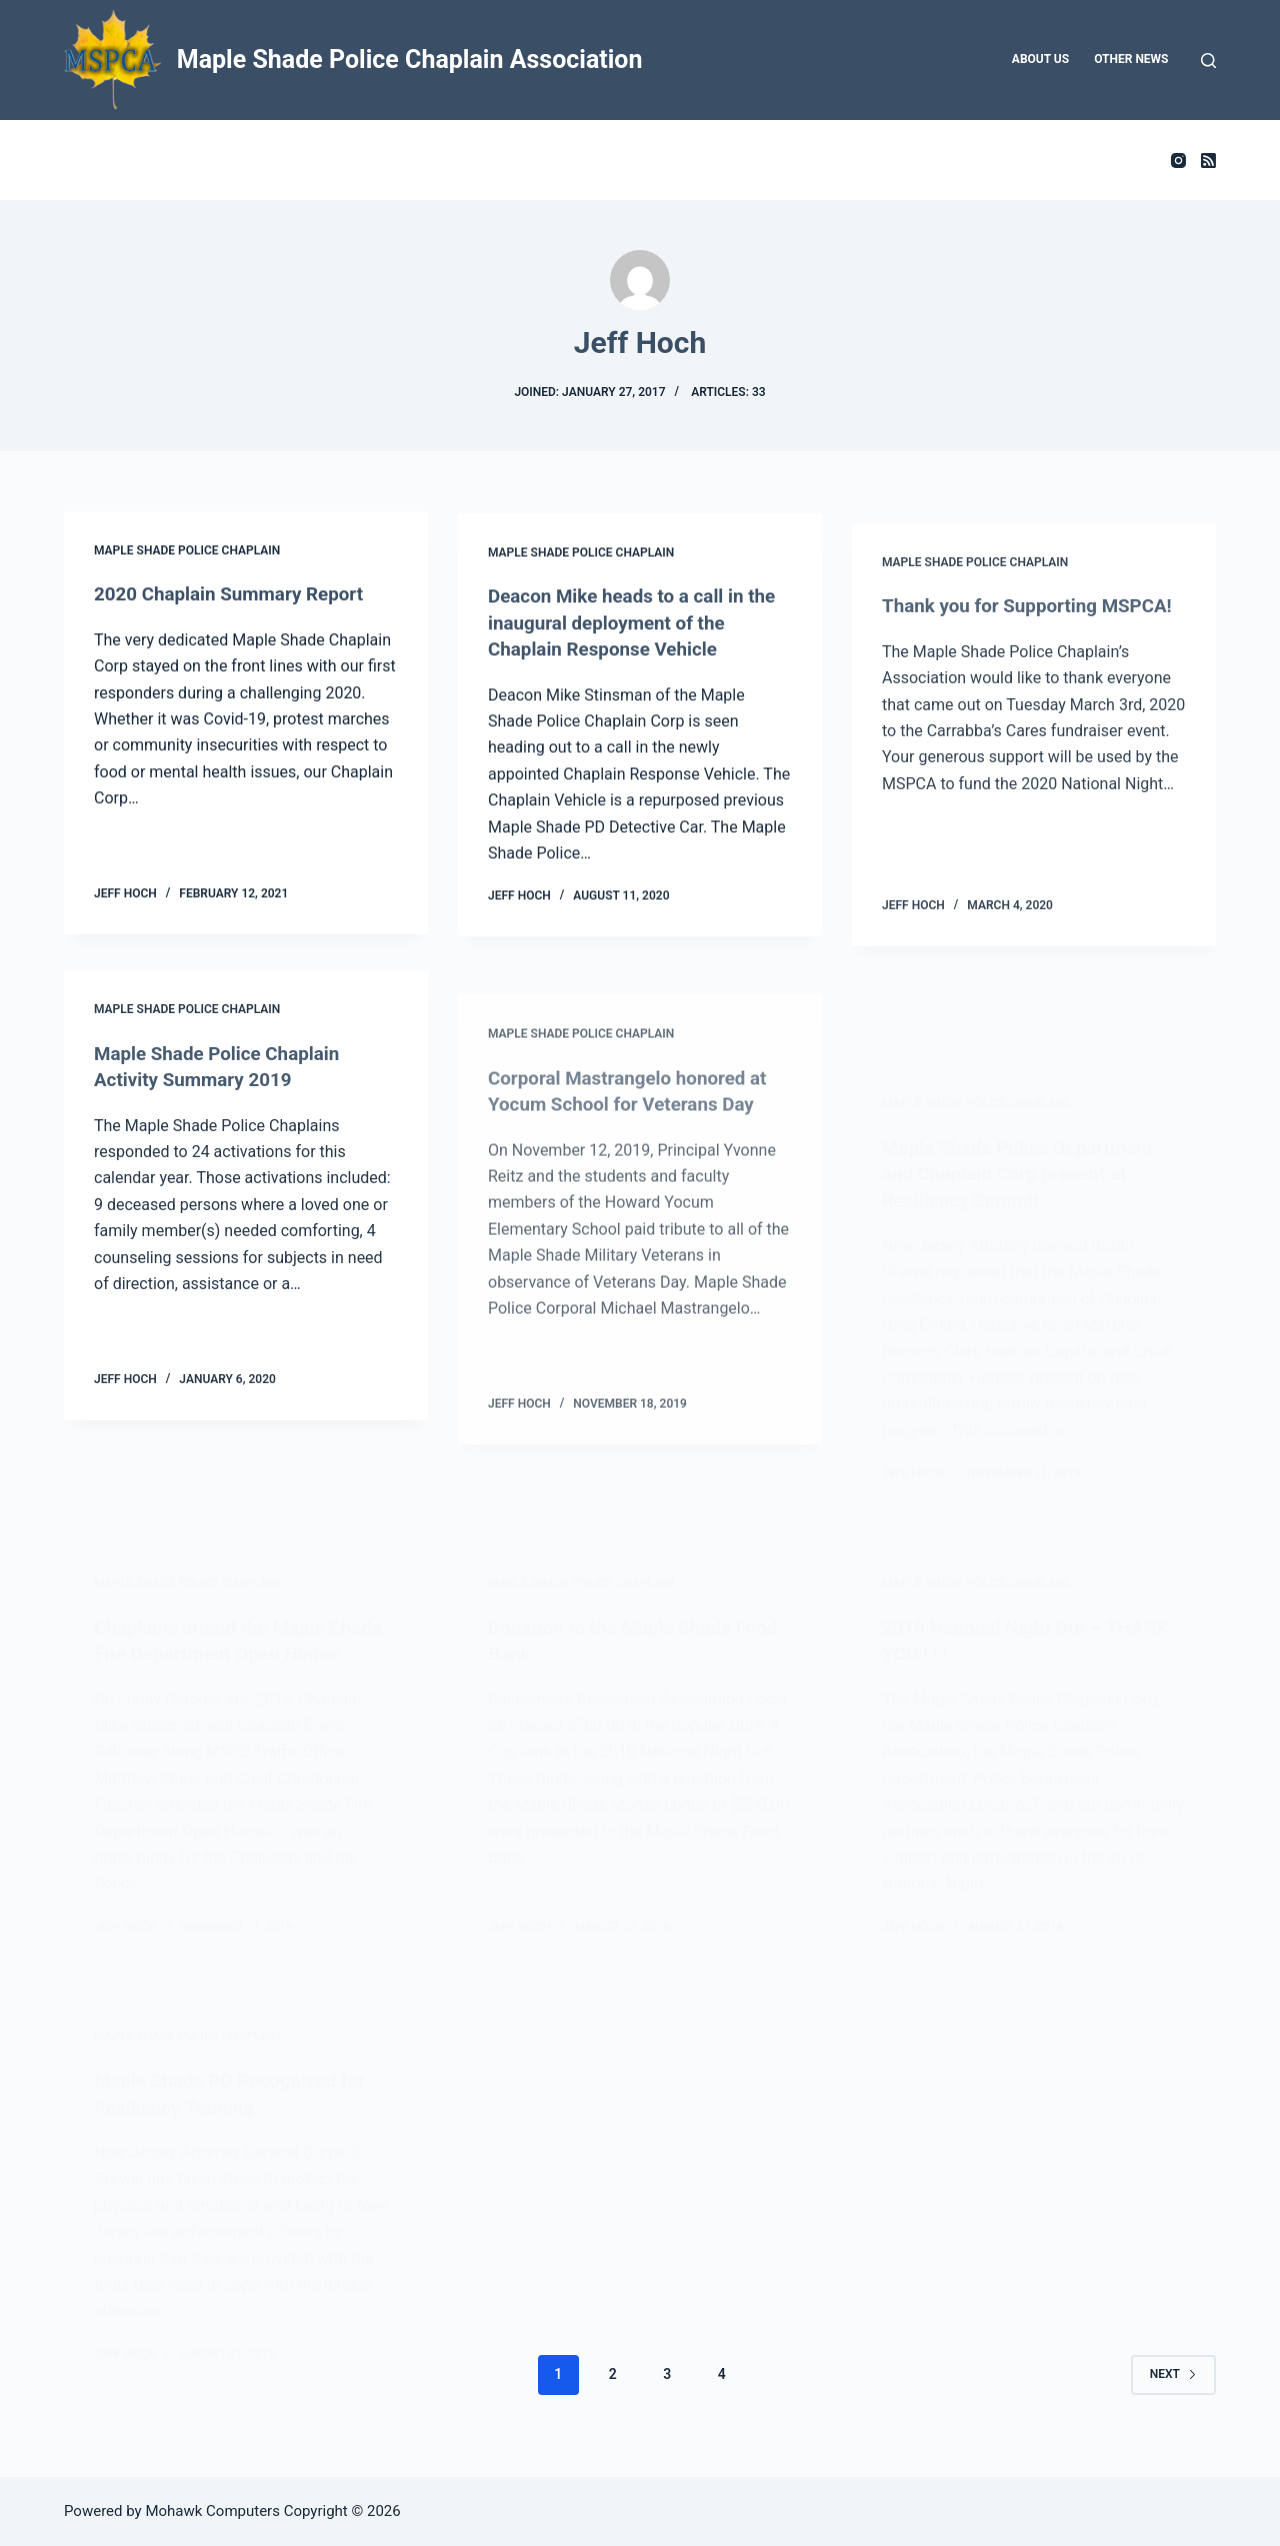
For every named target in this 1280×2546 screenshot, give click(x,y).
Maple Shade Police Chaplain (187, 553)
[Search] (1208, 60)
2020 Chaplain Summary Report (237, 596)
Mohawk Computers (212, 2511)
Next (1173, 2396)
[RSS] (1208, 160)
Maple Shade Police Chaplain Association (410, 59)
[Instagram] (1178, 160)
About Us (1040, 59)
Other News (1131, 59)
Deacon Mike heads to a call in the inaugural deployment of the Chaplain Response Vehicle (631, 634)
